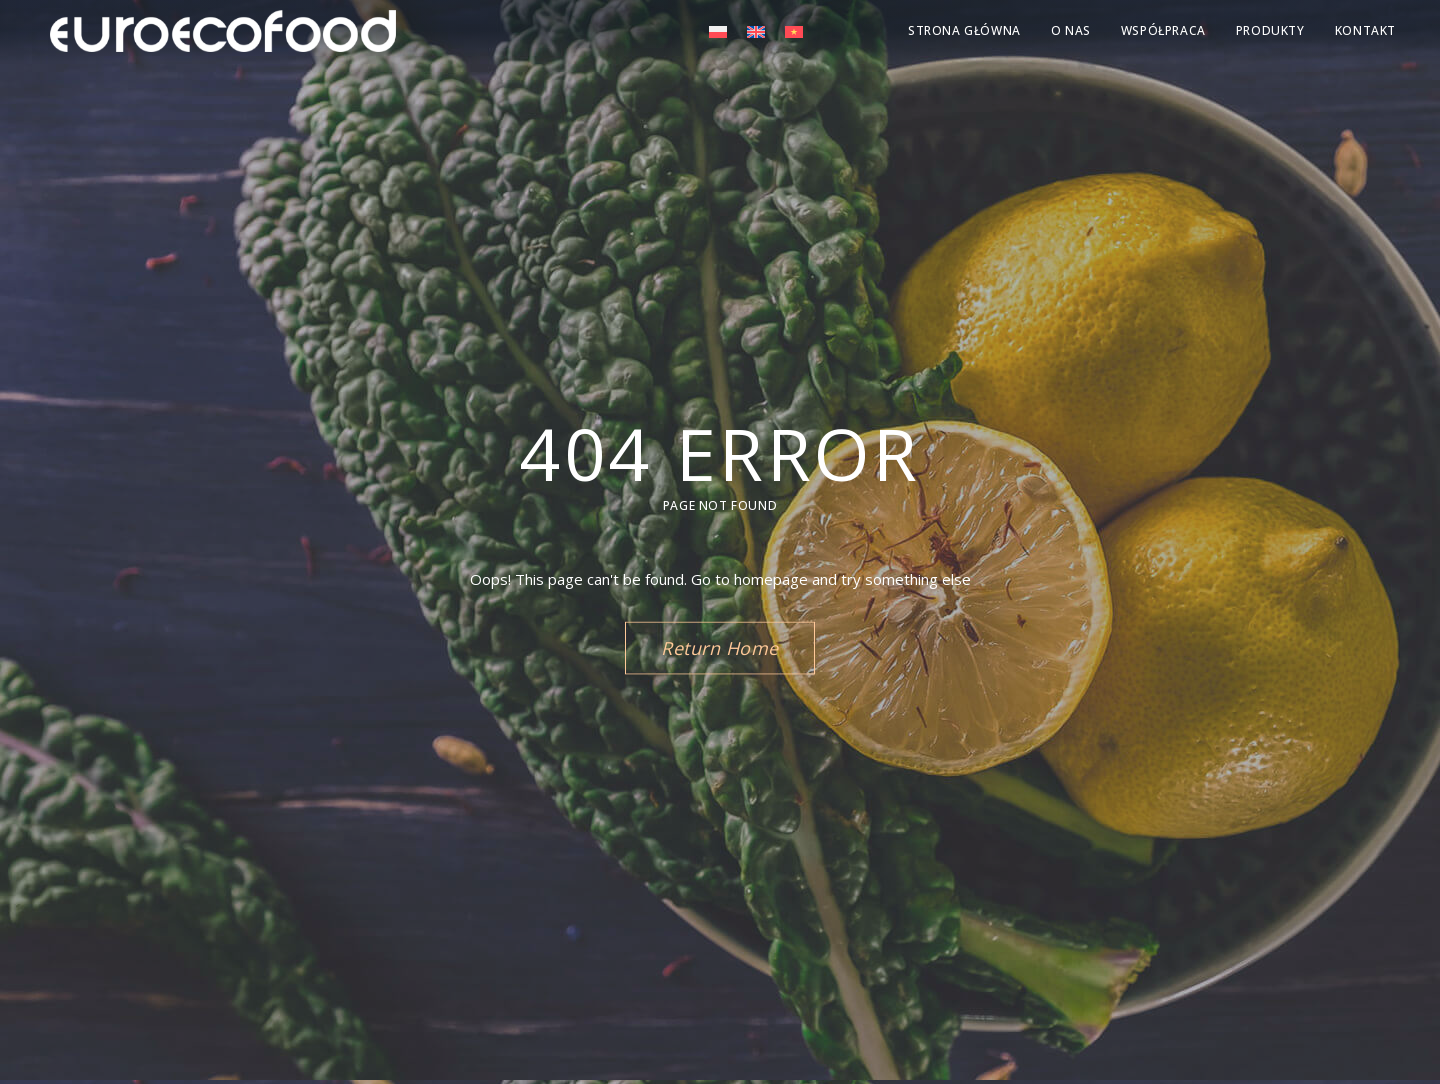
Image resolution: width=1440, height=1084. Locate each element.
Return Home (720, 648)
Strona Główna (964, 30)
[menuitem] (718, 31)
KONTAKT (1365, 30)
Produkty (1270, 30)
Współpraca (1163, 30)
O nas (1071, 30)
